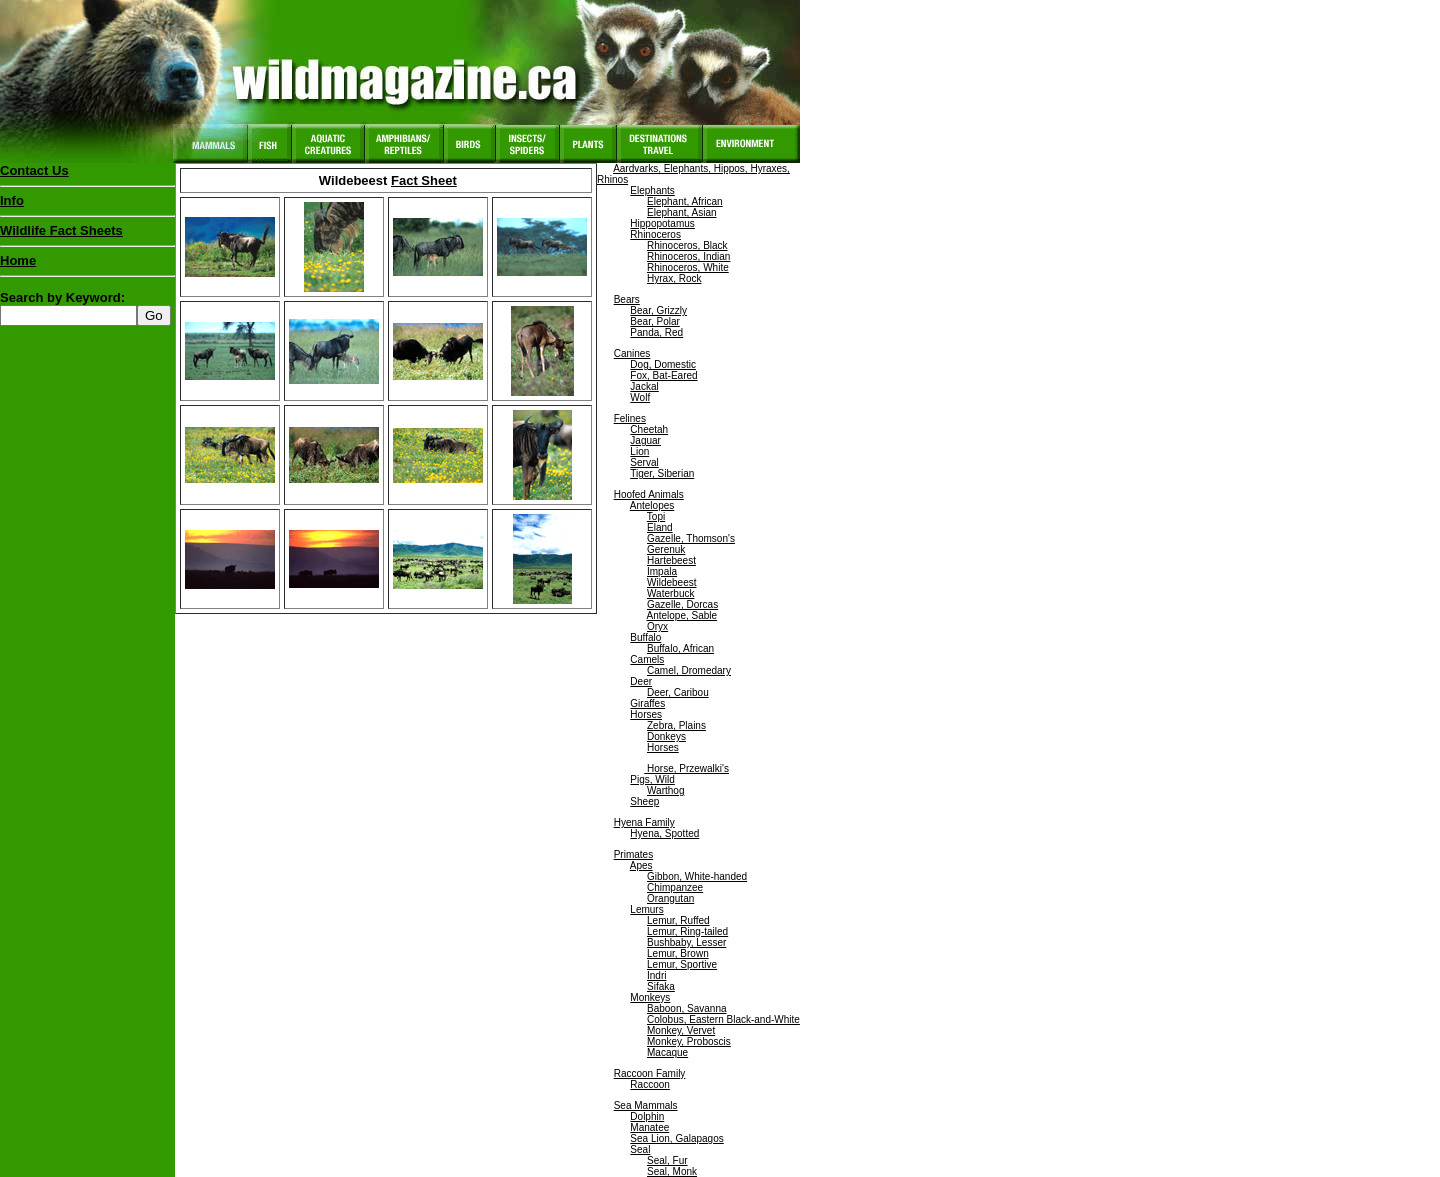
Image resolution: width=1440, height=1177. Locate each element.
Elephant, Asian (682, 212)
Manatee (649, 1127)
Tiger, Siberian (662, 473)
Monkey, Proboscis (689, 1041)
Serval (644, 462)
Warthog (665, 790)
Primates (633, 854)
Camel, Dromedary (689, 670)
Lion (639, 451)
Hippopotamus (662, 223)
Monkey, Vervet (681, 1030)
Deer (641, 681)
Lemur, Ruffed (678, 920)
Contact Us (34, 170)
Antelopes (652, 505)
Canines (632, 353)
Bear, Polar (654, 321)
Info (12, 200)
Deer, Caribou (678, 692)
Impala (662, 571)
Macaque (667, 1052)
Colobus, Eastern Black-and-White (723, 1019)
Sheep (644, 801)
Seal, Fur (667, 1160)
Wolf (640, 397)
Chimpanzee (675, 887)
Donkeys (666, 736)
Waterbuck (670, 593)
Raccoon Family (650, 1073)
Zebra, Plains (676, 725)
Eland (660, 527)
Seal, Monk (672, 1171)
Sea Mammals (646, 1105)
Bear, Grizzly (658, 310)
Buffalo (645, 637)
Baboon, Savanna (687, 1008)
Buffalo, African (680, 648)
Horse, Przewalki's (686, 768)
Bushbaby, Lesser (686, 942)
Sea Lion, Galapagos (676, 1138)
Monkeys (650, 997)
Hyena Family (644, 822)
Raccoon (649, 1084)
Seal (640, 1149)
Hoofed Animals (649, 494)
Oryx (657, 626)
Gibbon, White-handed (697, 876)
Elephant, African (685, 201)
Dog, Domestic (663, 364)
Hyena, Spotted (664, 833)
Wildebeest (671, 582)
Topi (656, 516)
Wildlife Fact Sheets (87, 235)
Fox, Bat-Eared (663, 375)
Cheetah (649, 429)
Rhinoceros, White (688, 267)
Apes (641, 865)
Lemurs (646, 909)
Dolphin (647, 1116)
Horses (646, 714)
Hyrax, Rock (674, 278)
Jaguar (645, 440)
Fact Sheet (424, 180)
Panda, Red (656, 332)
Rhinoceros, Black (687, 245)
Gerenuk (666, 549)
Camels (647, 659)
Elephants (652, 190)
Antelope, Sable (681, 615)
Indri (656, 975)
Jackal (644, 386)
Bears (627, 299)
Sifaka (661, 986)
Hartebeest (671, 560)
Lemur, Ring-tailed (687, 931)
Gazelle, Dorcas (682, 604)
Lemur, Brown (678, 953)
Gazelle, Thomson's (691, 538)
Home (18, 260)
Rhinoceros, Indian (688, 256)
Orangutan (670, 898)
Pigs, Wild (652, 779)
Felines (630, 418)
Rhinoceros (655, 234)
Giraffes (647, 703)
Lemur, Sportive (682, 964)
